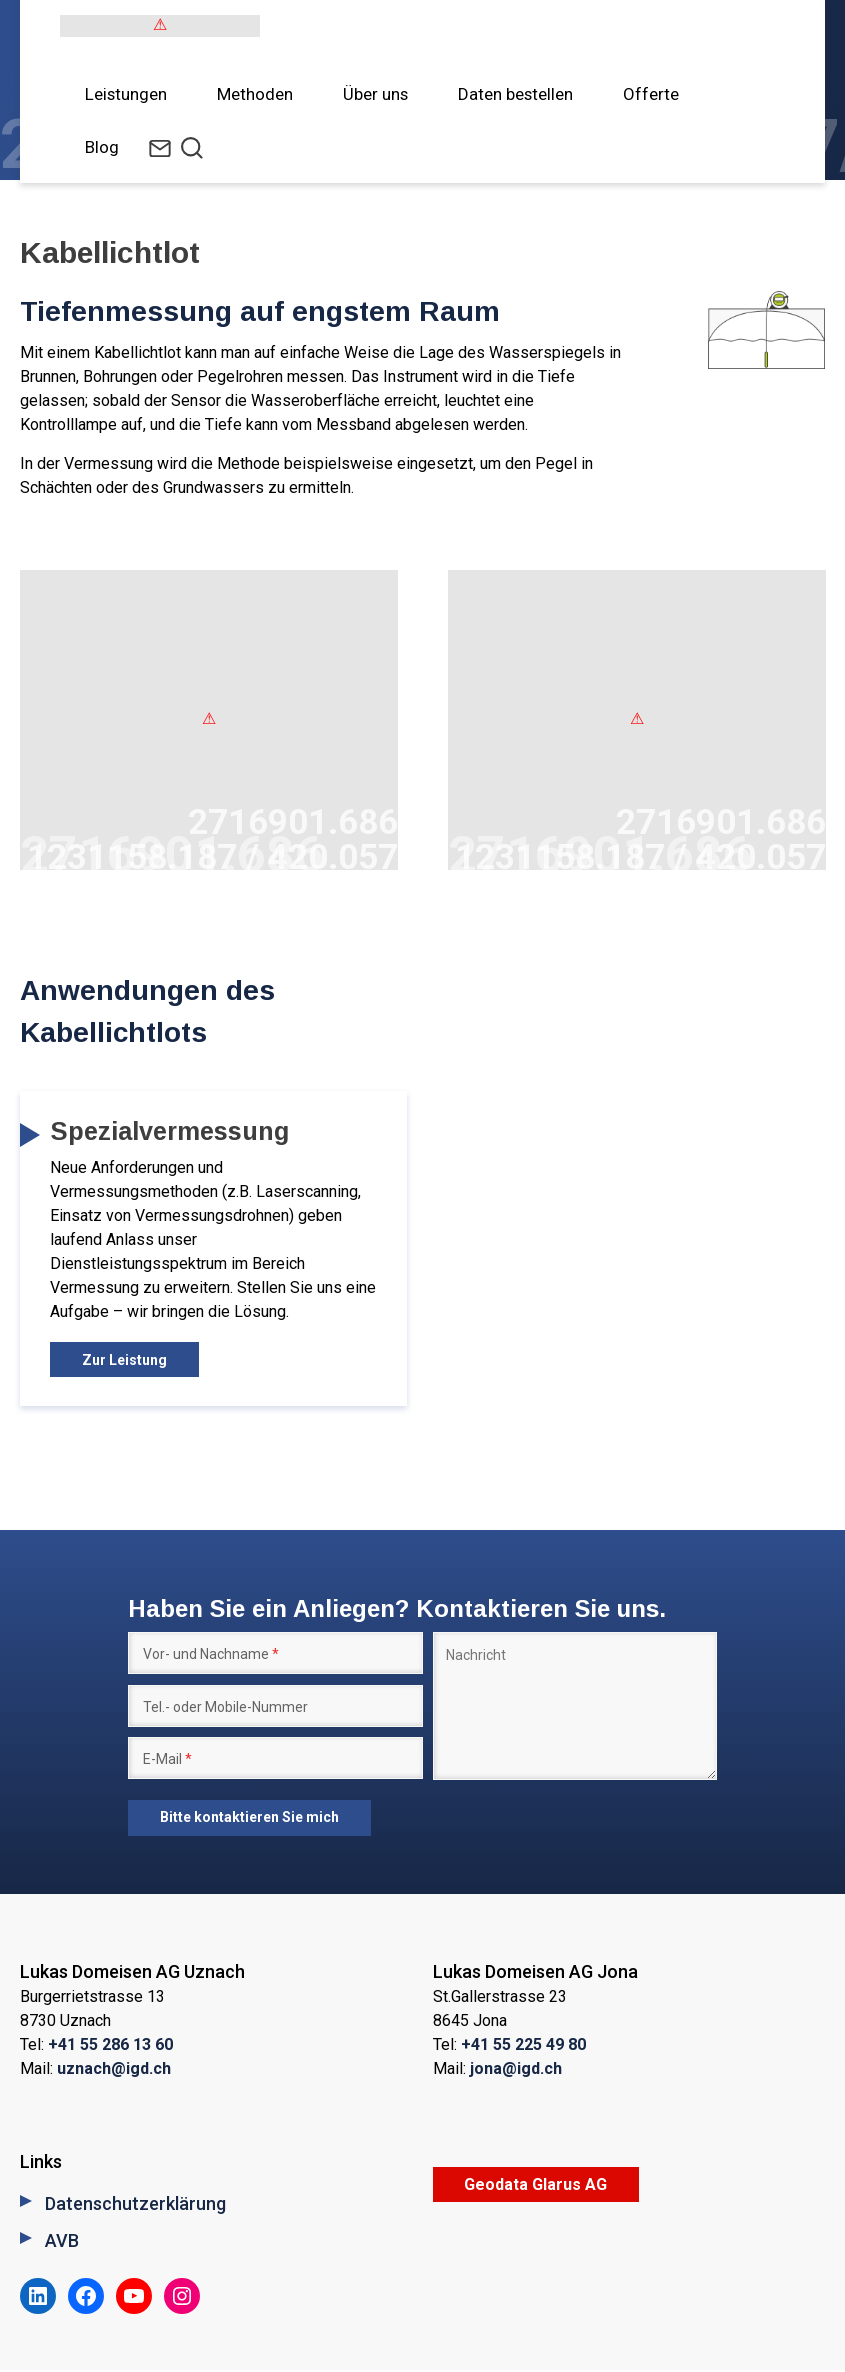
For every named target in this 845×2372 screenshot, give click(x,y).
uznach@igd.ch (114, 2070)
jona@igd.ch (516, 2070)
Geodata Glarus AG (535, 2186)
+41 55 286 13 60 (110, 2046)
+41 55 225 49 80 (523, 2046)
